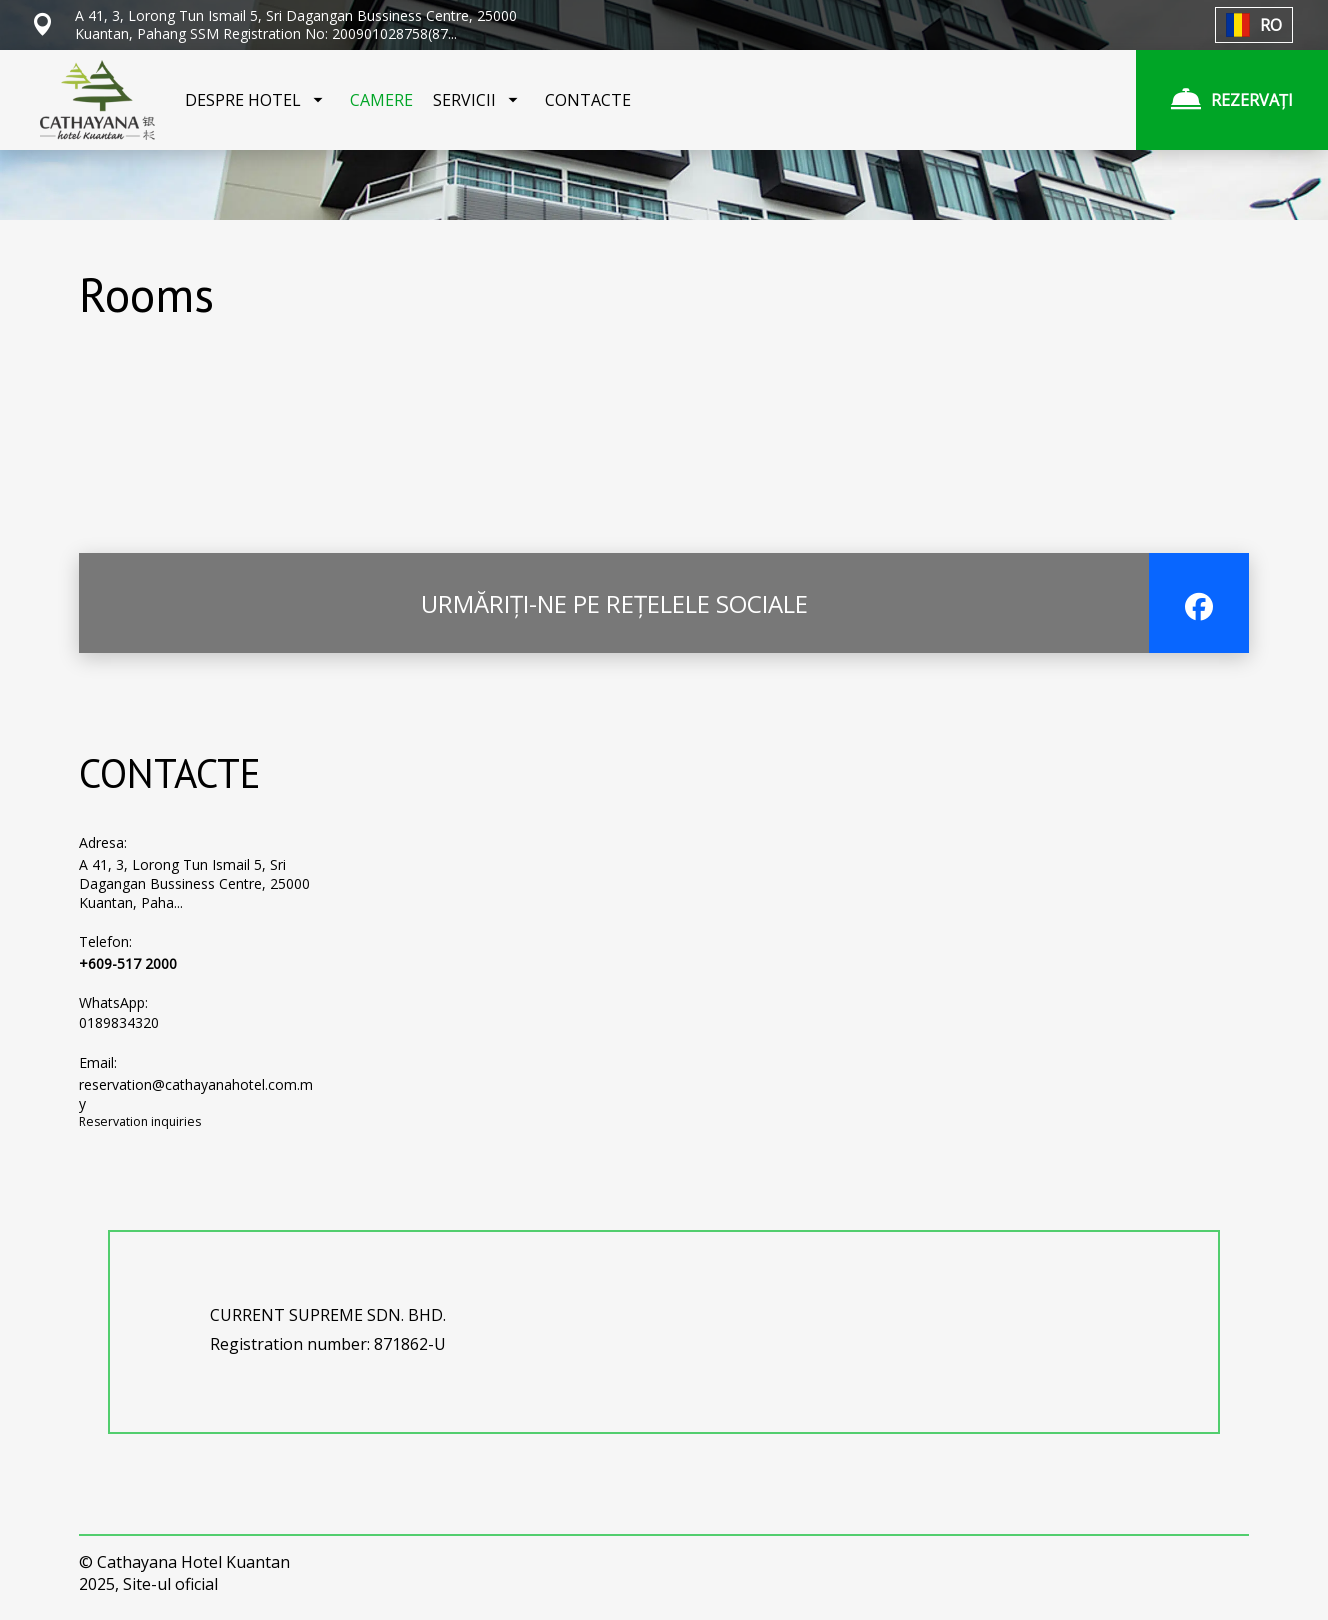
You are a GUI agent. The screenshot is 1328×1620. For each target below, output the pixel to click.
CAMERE (381, 100)
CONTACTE (588, 100)
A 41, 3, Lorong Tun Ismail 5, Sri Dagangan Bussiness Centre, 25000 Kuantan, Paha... (194, 883)
